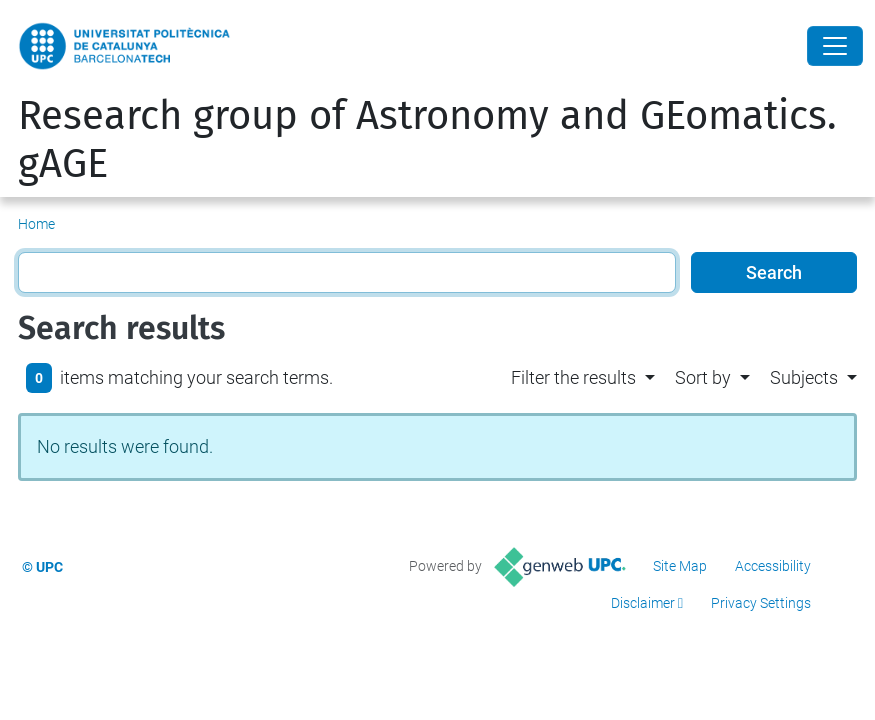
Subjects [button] (804, 377)
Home (36, 224)
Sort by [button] (703, 377)
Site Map (680, 566)
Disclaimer (643, 603)
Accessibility (773, 566)
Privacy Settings (761, 603)
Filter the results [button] (573, 377)
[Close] (835, 46)
